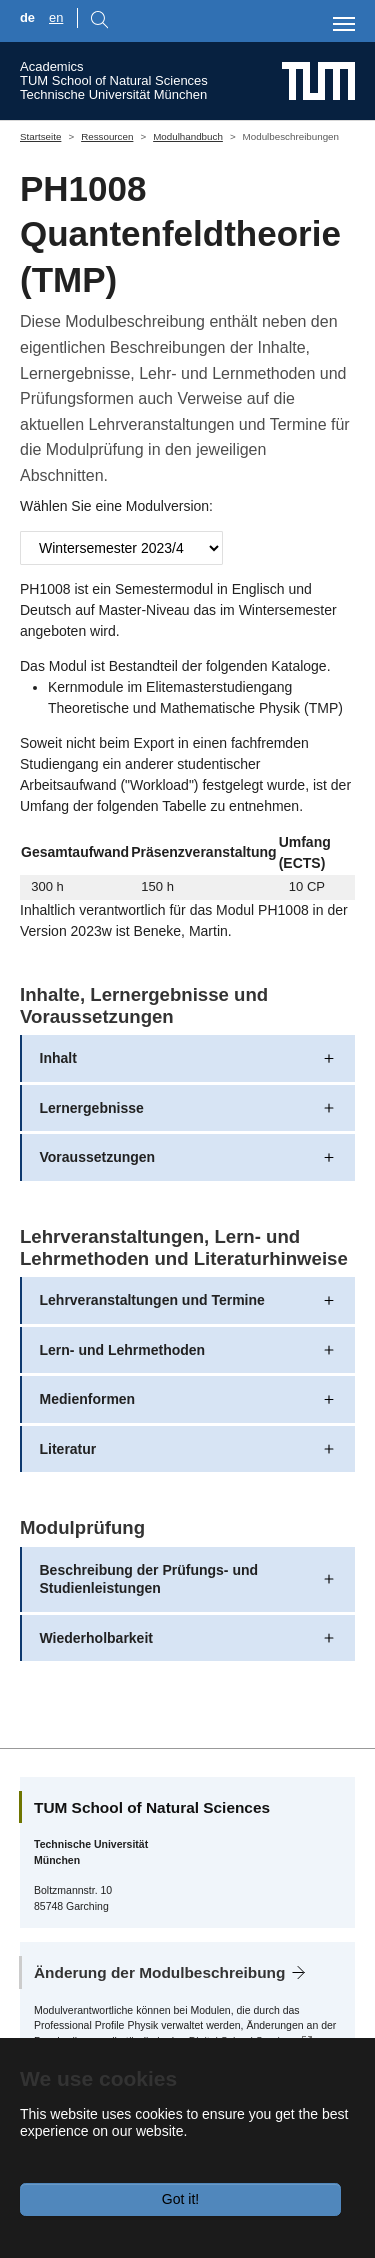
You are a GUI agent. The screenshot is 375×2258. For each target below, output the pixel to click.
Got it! (180, 2199)
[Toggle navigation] (344, 24)
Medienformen (88, 1399)
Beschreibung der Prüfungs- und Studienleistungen (149, 1579)
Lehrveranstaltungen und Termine (152, 1300)
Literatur (68, 1449)
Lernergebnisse (92, 1108)
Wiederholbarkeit (96, 1638)
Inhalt (58, 1058)
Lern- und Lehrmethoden (123, 1350)
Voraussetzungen (98, 1157)
